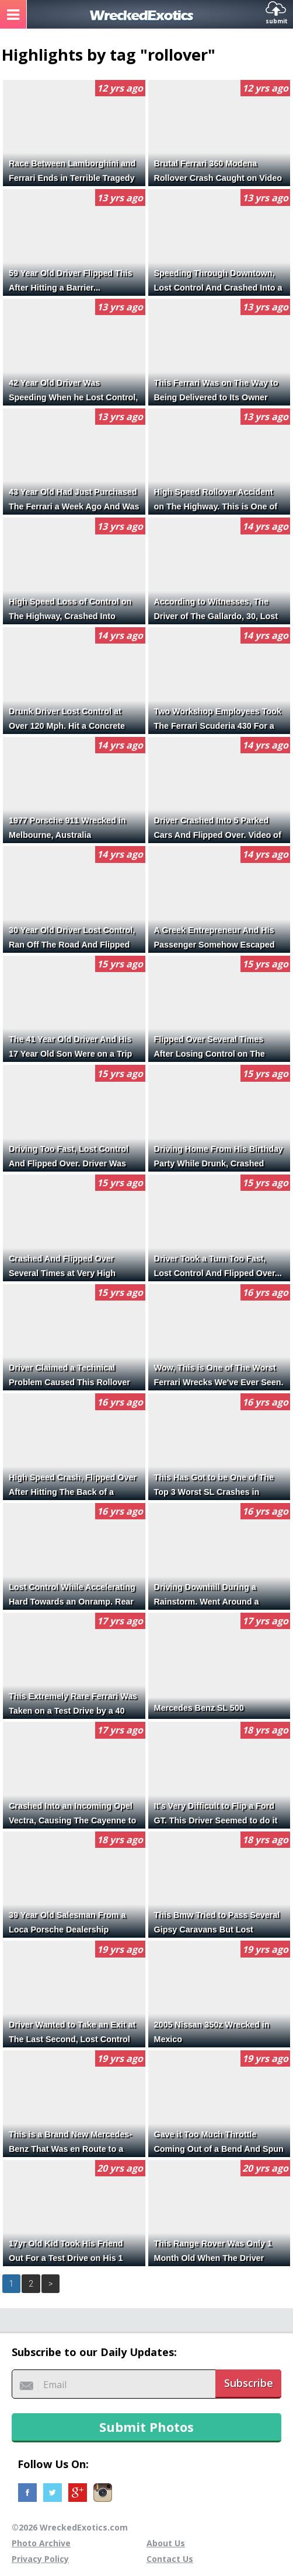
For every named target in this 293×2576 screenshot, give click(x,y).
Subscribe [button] (248, 2383)
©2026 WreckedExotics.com (70, 2527)
